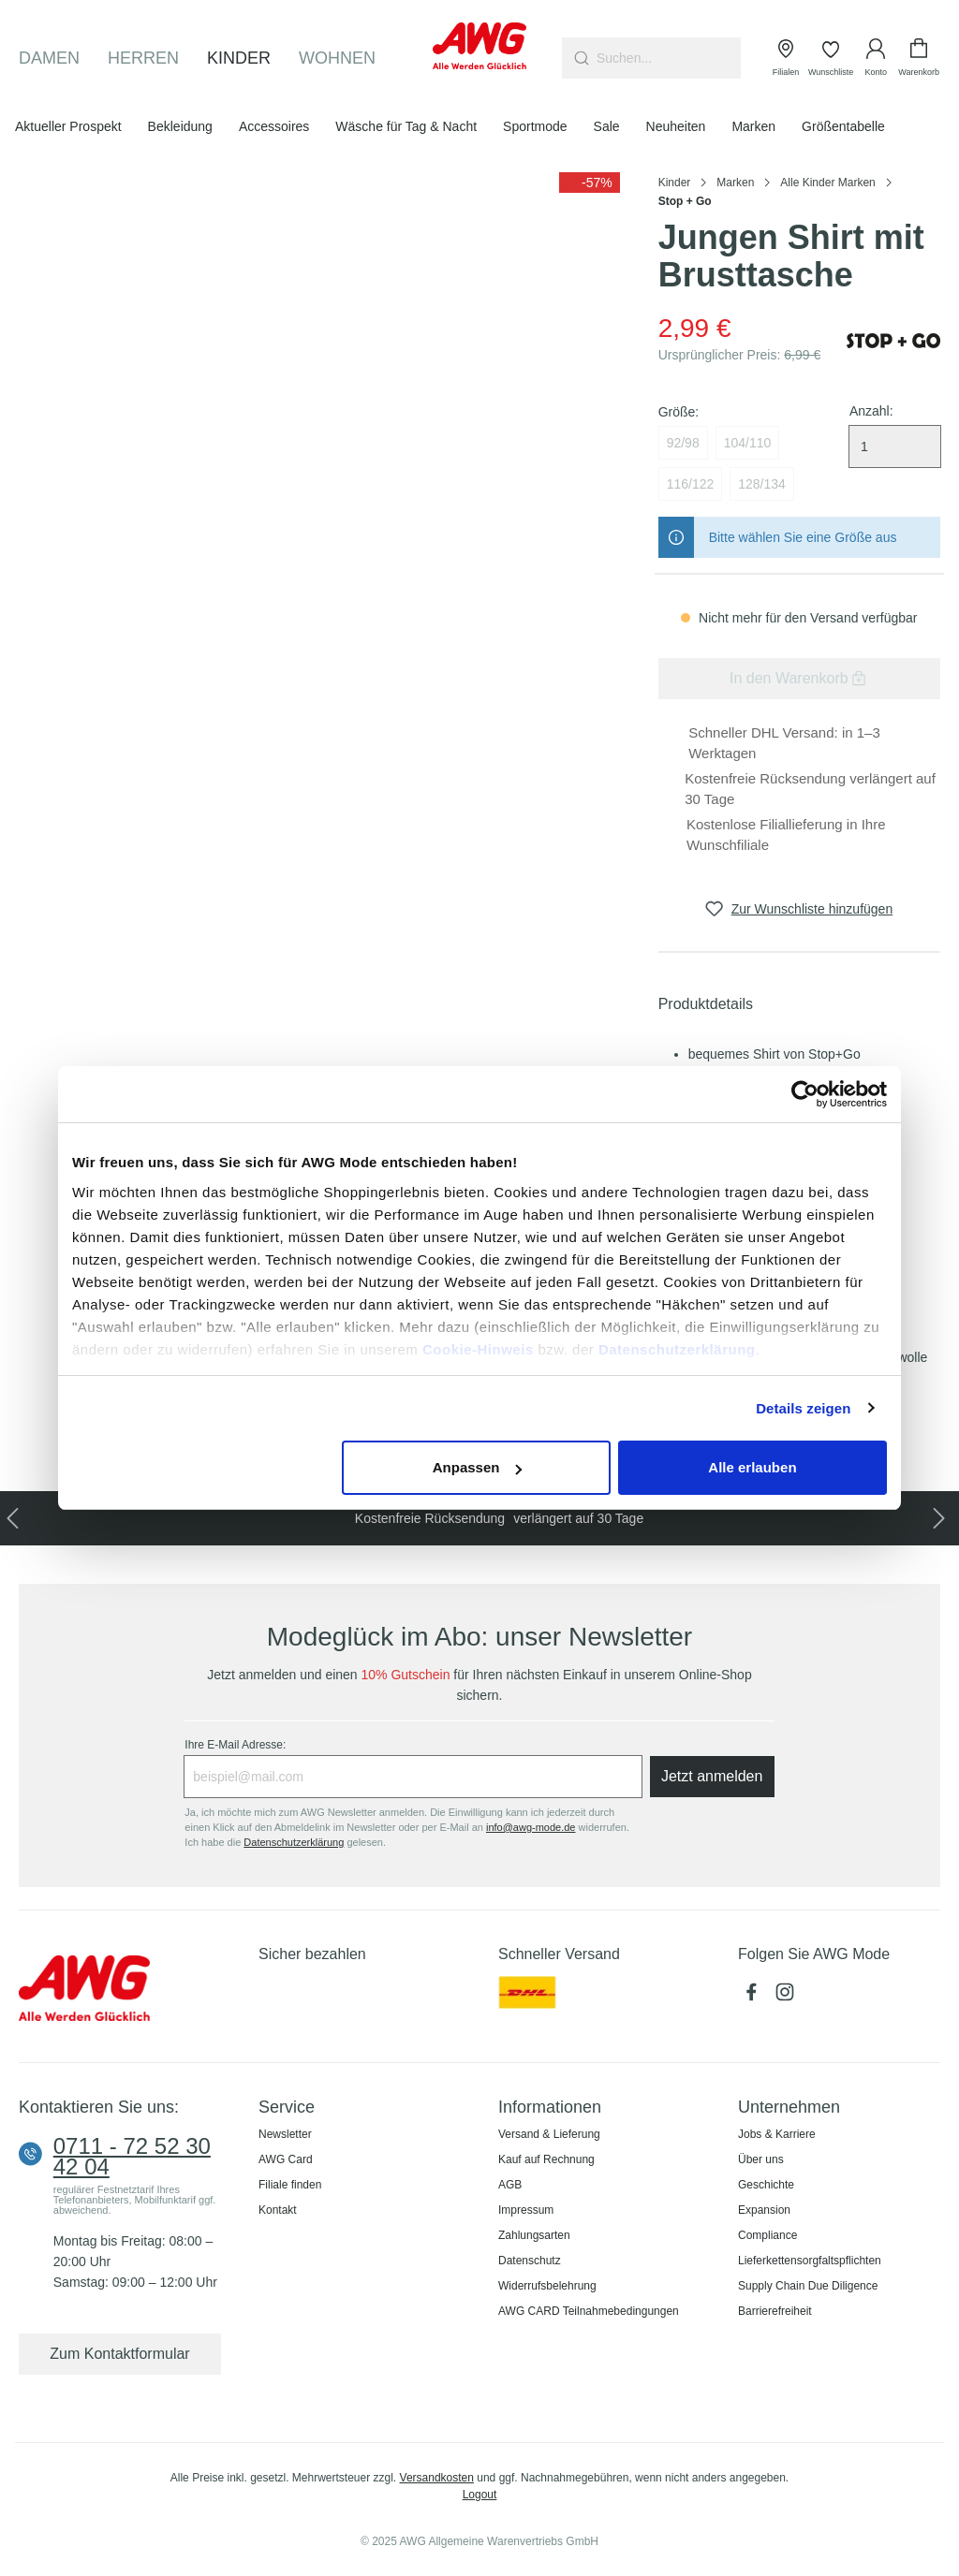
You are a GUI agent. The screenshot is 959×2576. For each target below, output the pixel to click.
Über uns (761, 2159)
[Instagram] (787, 1997)
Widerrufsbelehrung (547, 2285)
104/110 (748, 442)
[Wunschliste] (830, 58)
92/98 (683, 442)
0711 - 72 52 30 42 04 (132, 2156)
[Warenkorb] (918, 58)
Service (286, 2107)
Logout (480, 2494)
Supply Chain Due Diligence (808, 2285)
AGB (510, 2184)
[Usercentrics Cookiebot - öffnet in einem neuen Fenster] (805, 1094)
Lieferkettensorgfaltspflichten (809, 2260)
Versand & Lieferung (549, 2134)
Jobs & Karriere (777, 2134)
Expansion (764, 2210)
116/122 (691, 483)
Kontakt (277, 2210)
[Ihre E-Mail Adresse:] (412, 1776)
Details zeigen (803, 1408)
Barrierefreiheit (775, 2311)
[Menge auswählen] (894, 446)
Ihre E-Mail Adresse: (235, 1744)
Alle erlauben (752, 1467)
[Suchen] (579, 58)
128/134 (762, 483)
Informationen (549, 2107)
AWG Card (285, 2159)
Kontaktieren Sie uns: (99, 2107)
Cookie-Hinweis (478, 1349)
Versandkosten (437, 2477)
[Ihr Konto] (876, 58)
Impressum (525, 2210)
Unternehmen (789, 2107)
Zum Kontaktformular (119, 2354)
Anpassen (478, 1467)
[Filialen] (786, 58)
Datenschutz (529, 2260)
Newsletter (285, 2134)
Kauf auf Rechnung (546, 2159)
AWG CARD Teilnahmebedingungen (588, 2311)
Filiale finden (289, 2184)
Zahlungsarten (534, 2235)
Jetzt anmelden (712, 1776)
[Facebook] (755, 1997)
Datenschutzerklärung (677, 1349)
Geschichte (766, 2184)
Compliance (767, 2235)
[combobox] (669, 58)
